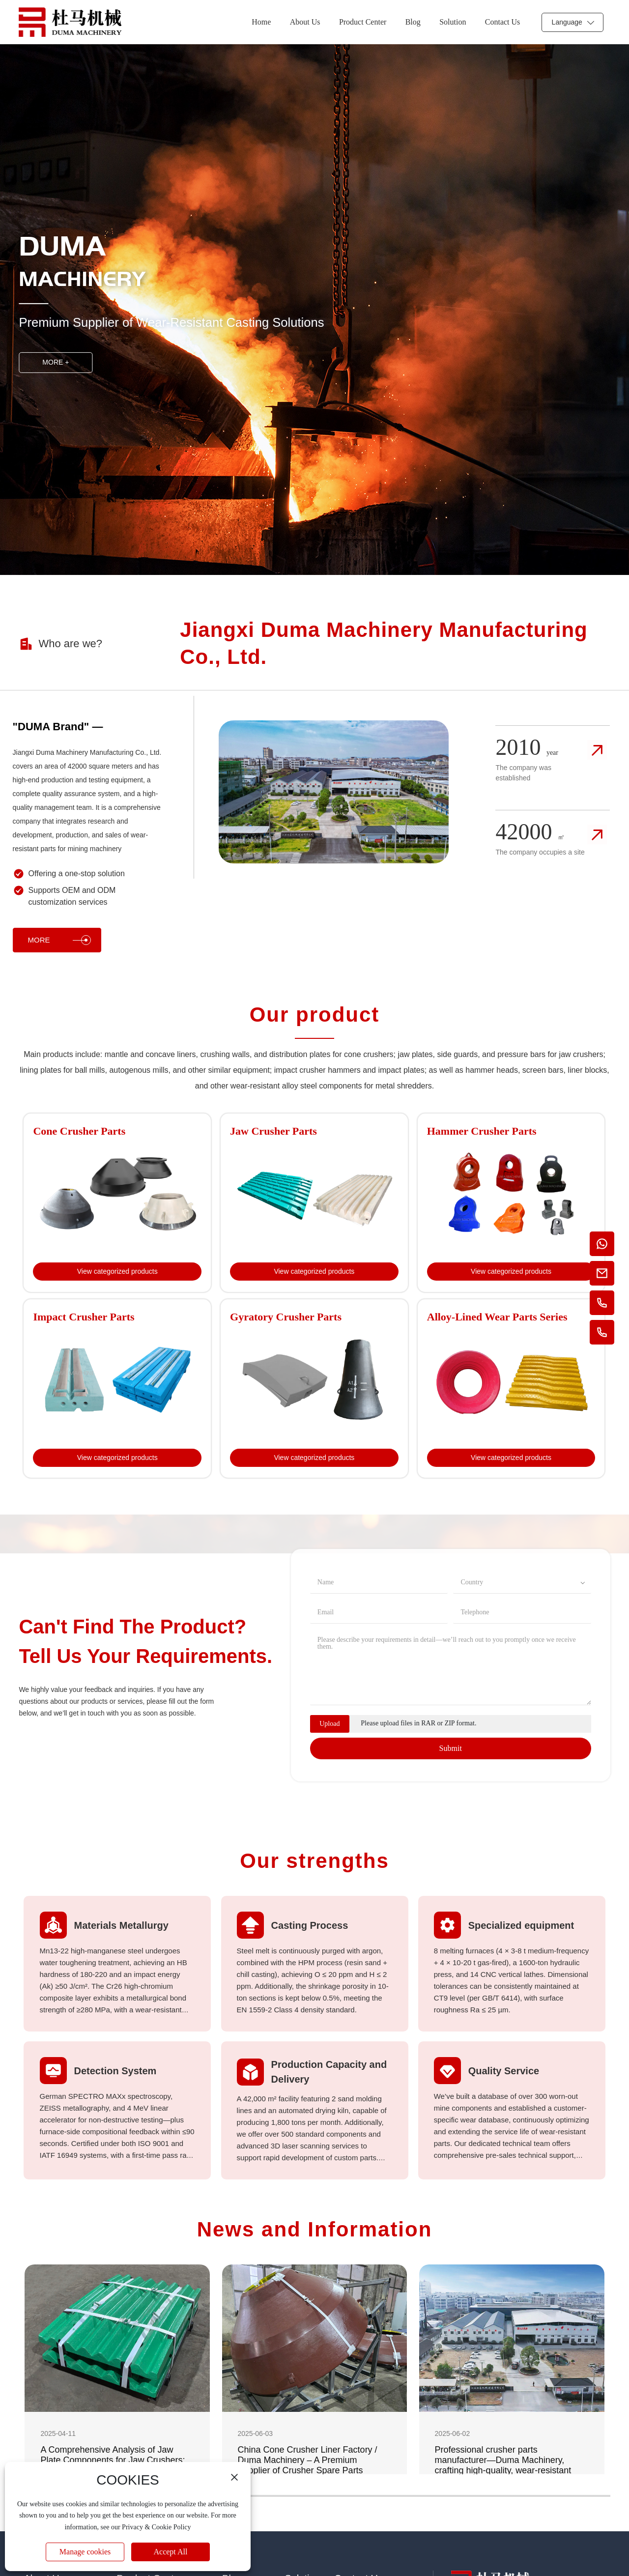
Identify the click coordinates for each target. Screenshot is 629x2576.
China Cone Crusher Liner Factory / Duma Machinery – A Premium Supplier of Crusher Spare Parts (307, 2460)
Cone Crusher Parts (79, 1131)
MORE (59, 940)
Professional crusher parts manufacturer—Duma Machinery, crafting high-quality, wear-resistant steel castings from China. (503, 2465)
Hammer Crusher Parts (482, 1131)
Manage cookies (85, 2551)
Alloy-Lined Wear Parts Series (497, 1317)
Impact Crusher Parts (83, 1317)
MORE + (55, 362)
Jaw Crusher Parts (273, 1131)
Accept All (171, 2551)
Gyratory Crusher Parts (286, 1317)
